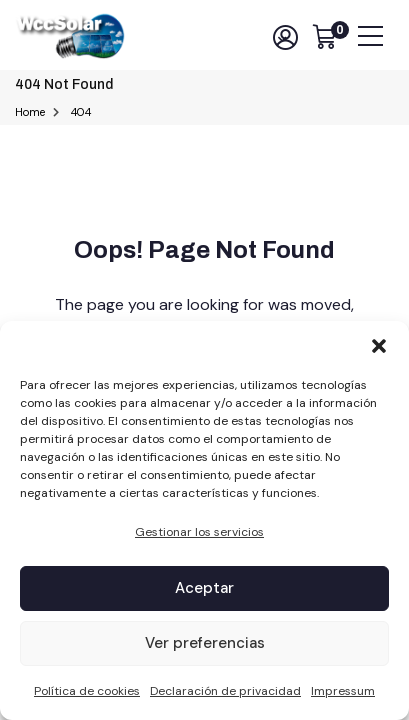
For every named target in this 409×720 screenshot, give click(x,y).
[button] (379, 346)
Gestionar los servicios (199, 532)
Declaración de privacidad (225, 691)
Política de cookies (87, 691)
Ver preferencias (205, 643)
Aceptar (204, 588)
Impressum (343, 691)
